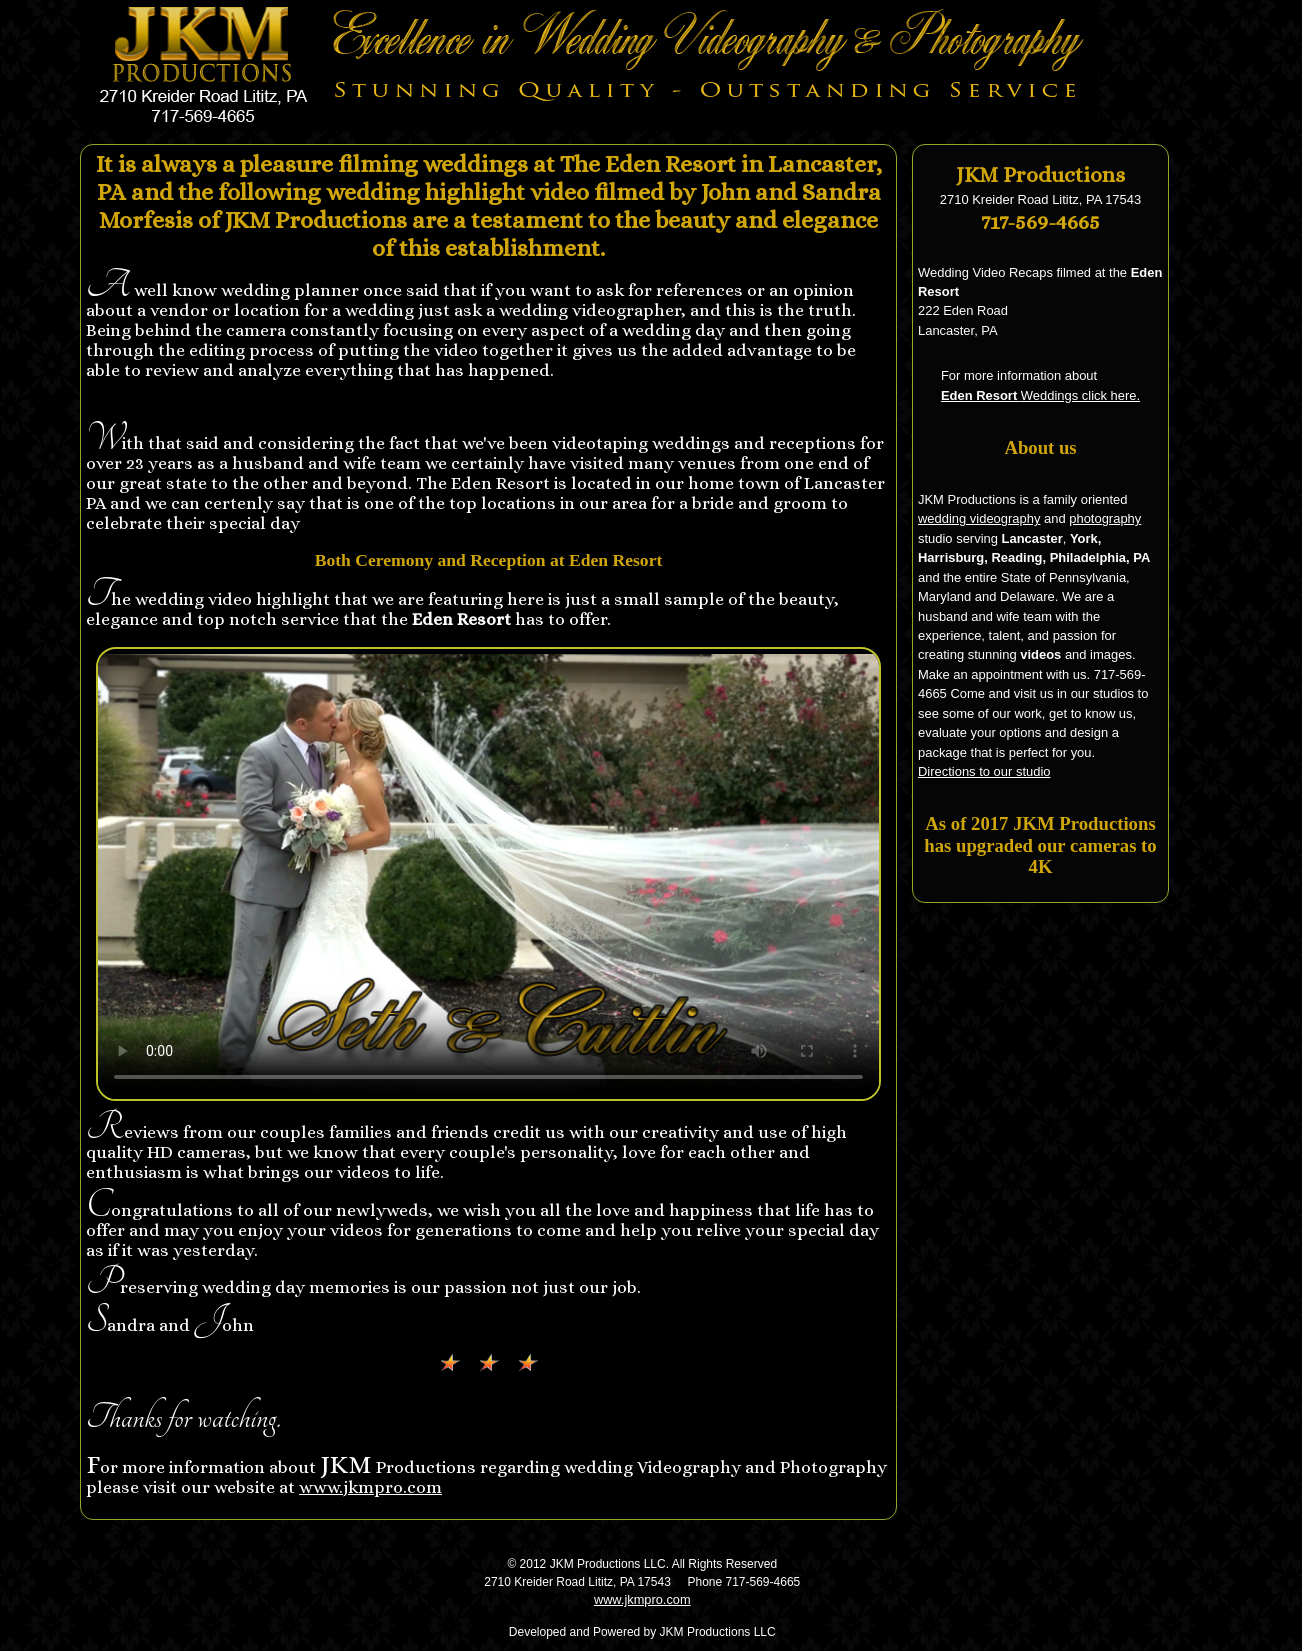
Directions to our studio (984, 771)
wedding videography (979, 518)
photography (1105, 518)
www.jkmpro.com (370, 1487)
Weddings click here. (1040, 395)
